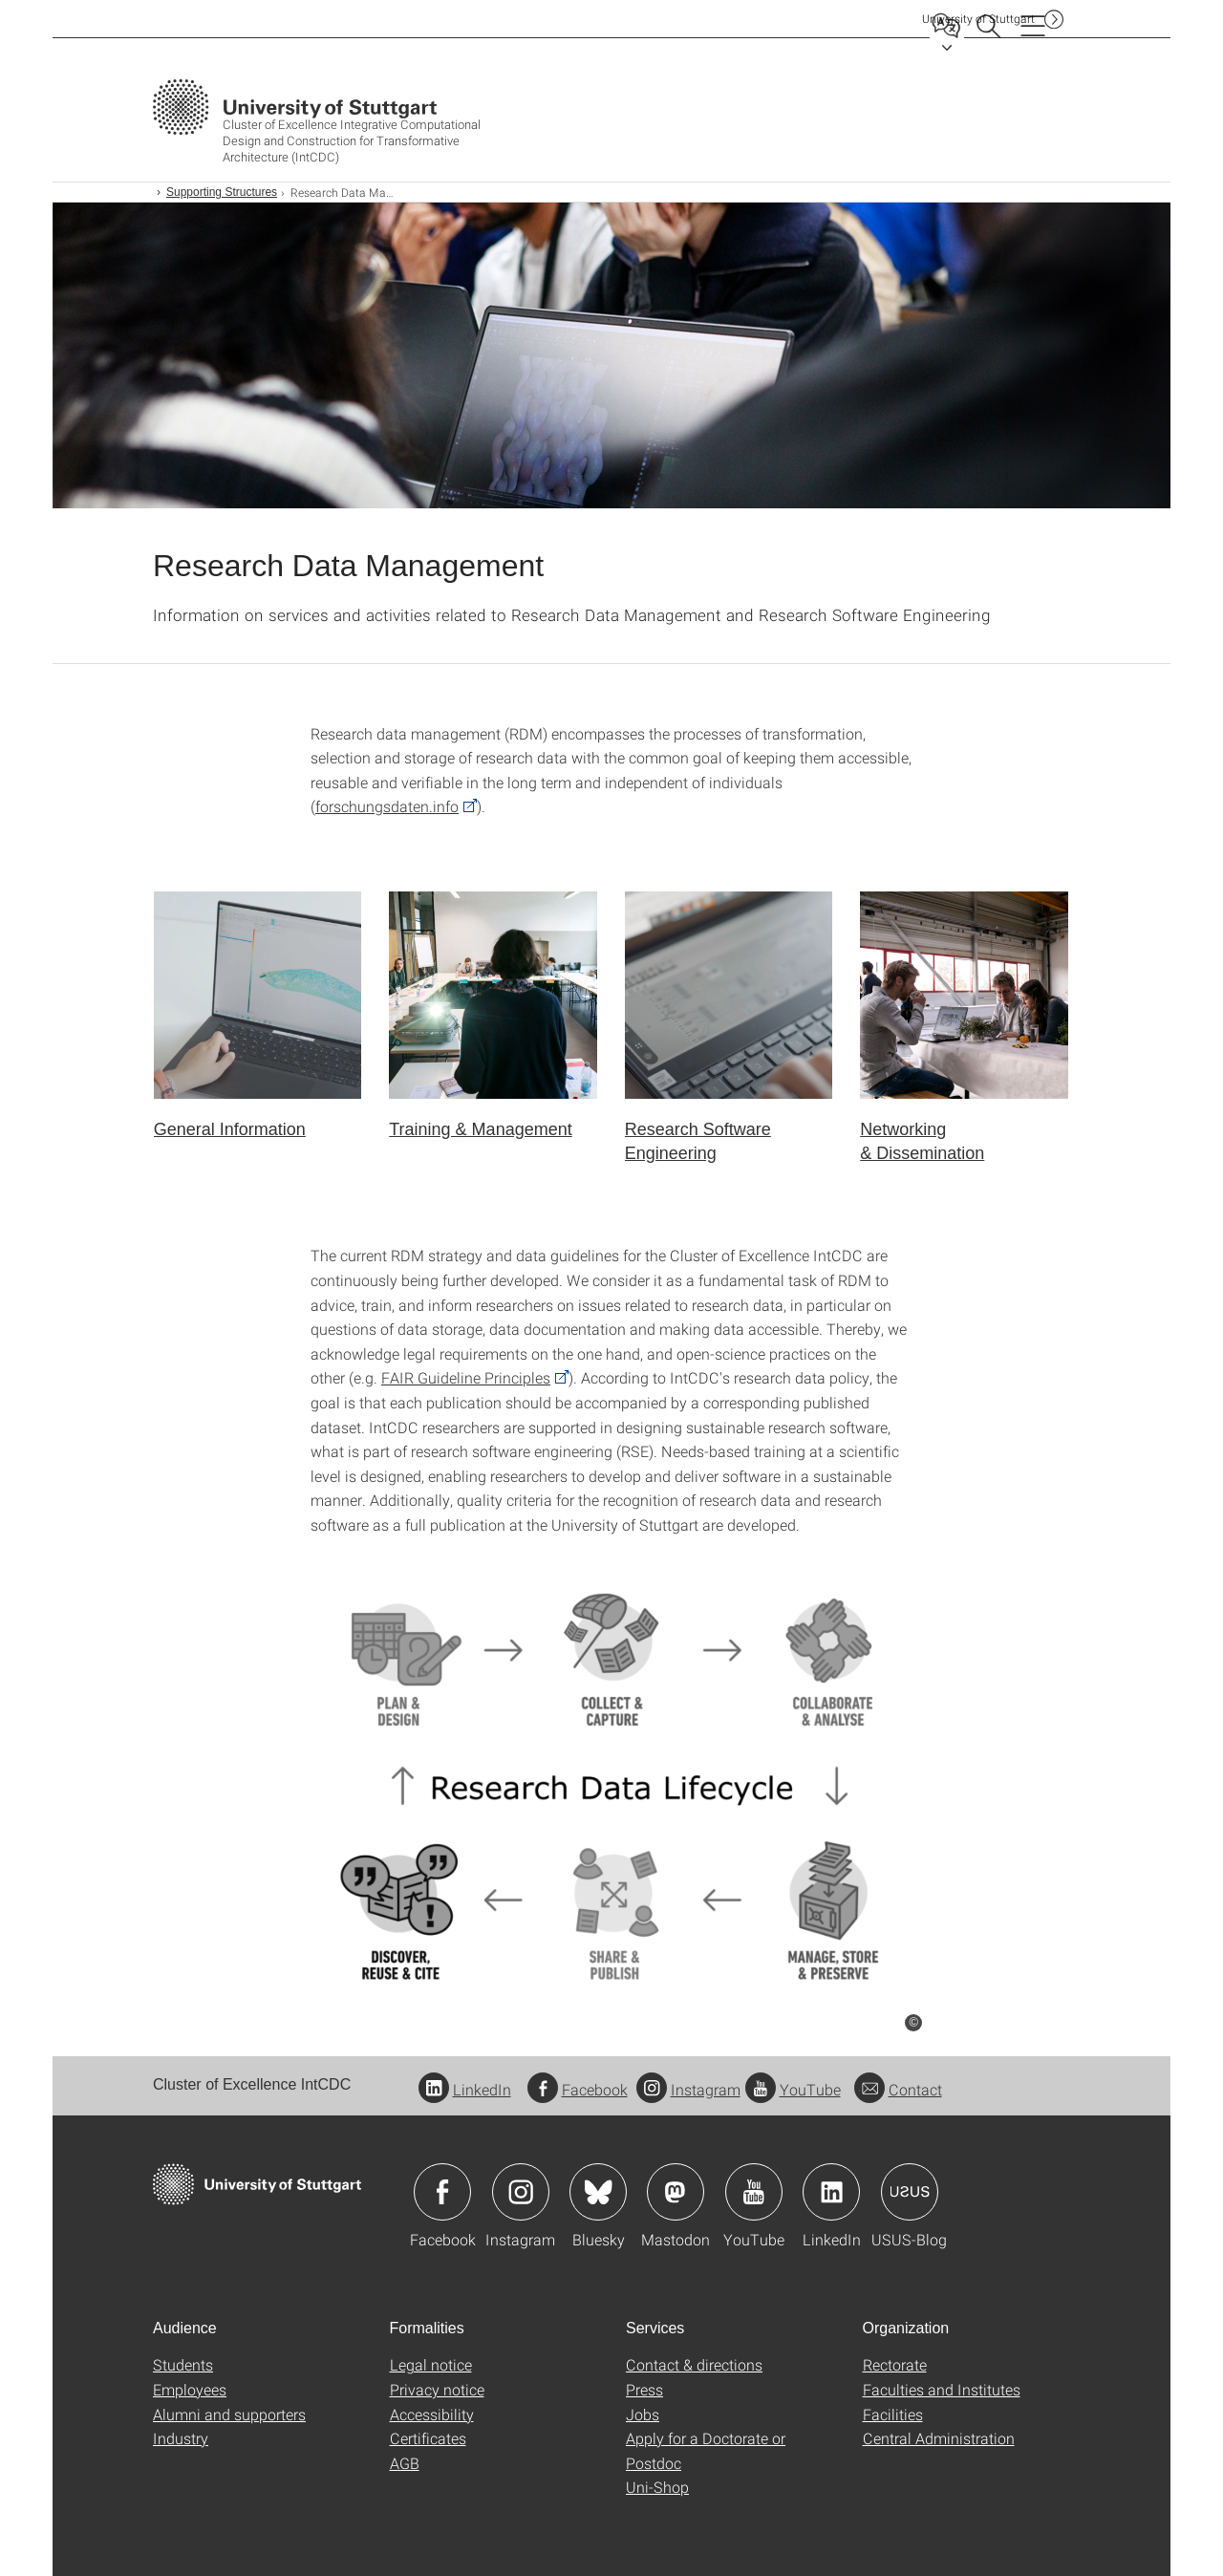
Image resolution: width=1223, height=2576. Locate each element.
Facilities (893, 2414)
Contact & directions (694, 2364)
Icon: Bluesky (598, 2192)
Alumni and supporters (229, 2414)
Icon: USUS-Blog (909, 2192)
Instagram (688, 2089)
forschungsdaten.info (387, 806)
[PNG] (611, 1787)
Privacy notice (437, 2389)
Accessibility (432, 2414)
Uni (978, 18)
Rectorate (895, 2364)
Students (183, 2364)
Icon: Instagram (520, 2192)
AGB (404, 2463)
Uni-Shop (657, 2487)
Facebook (577, 2089)
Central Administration (939, 2438)
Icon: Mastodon (675, 2192)
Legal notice (431, 2364)
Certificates (428, 2438)
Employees (189, 2389)
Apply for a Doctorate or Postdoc (705, 2450)
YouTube (793, 2089)
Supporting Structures (221, 192)
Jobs (642, 2414)
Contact (898, 2089)
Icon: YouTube (754, 2192)
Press (644, 2389)
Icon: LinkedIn (831, 2192)
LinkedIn (464, 2089)
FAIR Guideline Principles (465, 1377)
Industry (180, 2438)
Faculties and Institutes (941, 2389)
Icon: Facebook (442, 2192)
